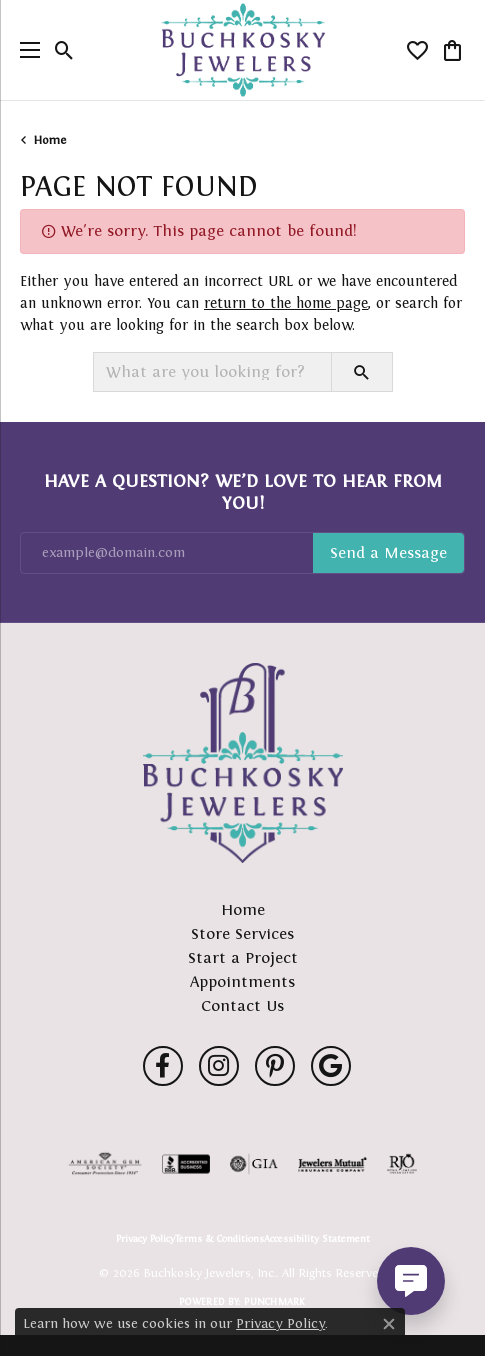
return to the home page (286, 303)
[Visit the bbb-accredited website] (186, 1164)
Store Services (242, 933)
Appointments (242, 981)
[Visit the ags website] (105, 1164)
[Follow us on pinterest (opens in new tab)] (275, 1066)
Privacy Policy (145, 1239)
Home (50, 140)
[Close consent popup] (389, 1324)
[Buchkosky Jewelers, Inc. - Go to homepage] (243, 763)
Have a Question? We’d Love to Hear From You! (243, 492)
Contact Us (242, 1005)
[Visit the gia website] (254, 1164)
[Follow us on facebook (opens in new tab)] (163, 1066)
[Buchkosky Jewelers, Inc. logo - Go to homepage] (242, 50)
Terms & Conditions (219, 1239)
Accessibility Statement (317, 1239)
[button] (64, 50)
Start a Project (243, 957)
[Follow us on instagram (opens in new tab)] (219, 1066)
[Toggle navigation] (25, 50)
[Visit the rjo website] (402, 1164)
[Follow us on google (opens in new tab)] (331, 1066)
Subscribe (388, 553)
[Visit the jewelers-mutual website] (332, 1164)
